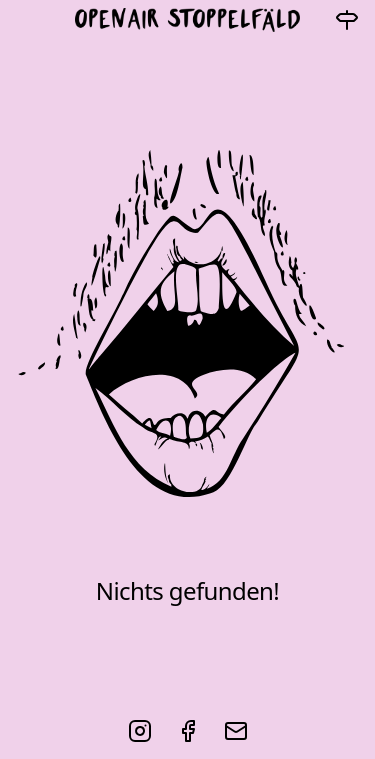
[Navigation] (347, 20)
